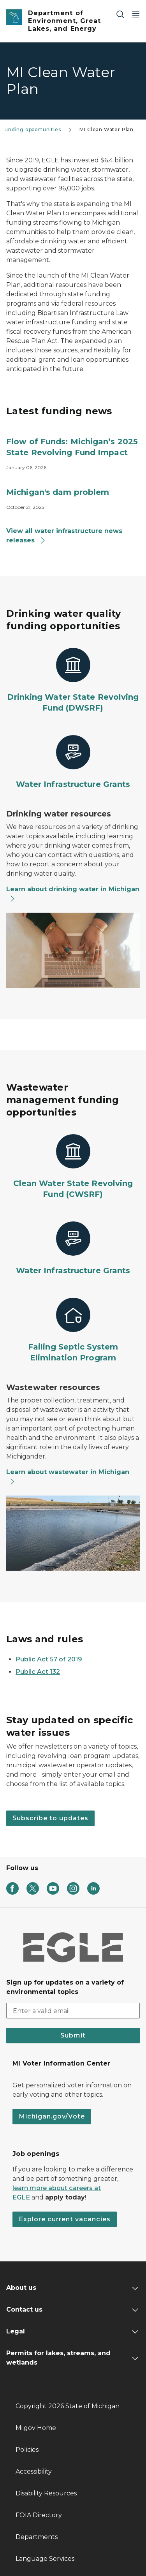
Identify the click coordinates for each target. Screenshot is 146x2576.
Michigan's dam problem (57, 492)
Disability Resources (46, 2493)
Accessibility (34, 2471)
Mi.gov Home (36, 2428)
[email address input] (73, 2010)
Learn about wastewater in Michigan (67, 1476)
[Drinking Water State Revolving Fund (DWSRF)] (73, 680)
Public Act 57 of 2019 (49, 1659)
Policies (27, 2449)
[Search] (120, 14)
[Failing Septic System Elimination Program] (73, 1330)
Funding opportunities (31, 129)
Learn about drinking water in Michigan (72, 893)
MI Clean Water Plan (106, 129)
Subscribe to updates (50, 1818)
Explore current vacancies (65, 2219)
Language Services (45, 2558)
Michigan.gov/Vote (52, 2116)
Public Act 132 (38, 1671)
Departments (37, 2537)
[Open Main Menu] (136, 14)
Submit (73, 2035)
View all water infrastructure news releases (64, 535)
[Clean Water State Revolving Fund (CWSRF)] (73, 1167)
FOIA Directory (39, 2515)
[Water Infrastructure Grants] (73, 762)
